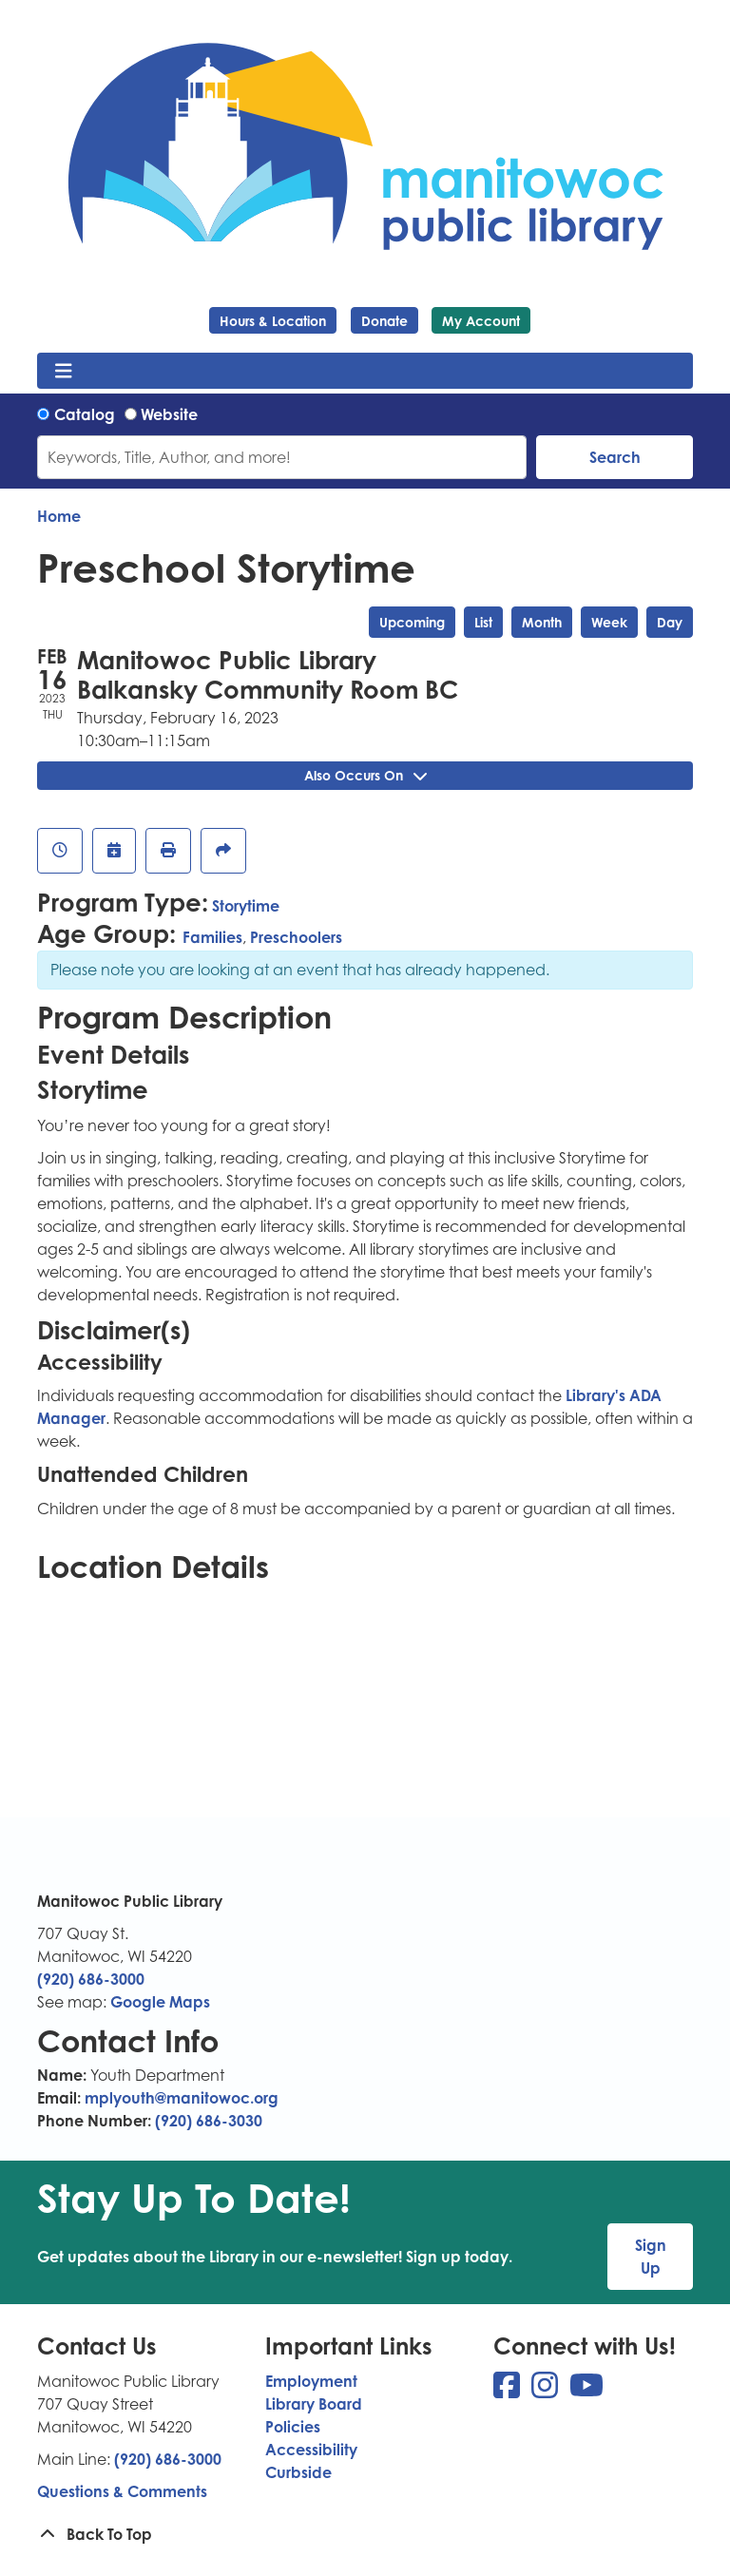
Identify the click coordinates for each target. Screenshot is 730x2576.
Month (542, 622)
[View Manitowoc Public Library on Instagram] (546, 2390)
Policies (292, 2426)
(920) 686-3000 (90, 1979)
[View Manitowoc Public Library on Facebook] (508, 2390)
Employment (311, 2381)
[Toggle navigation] (63, 370)
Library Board (313, 2403)
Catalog (84, 414)
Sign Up (650, 2257)
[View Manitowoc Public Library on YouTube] (586, 2390)
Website (169, 414)
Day (669, 622)
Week (609, 622)
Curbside (298, 2472)
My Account (481, 321)
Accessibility (311, 2449)
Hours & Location (273, 321)
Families (212, 937)
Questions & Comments (122, 2491)
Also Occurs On (365, 775)
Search (615, 457)
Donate (384, 321)
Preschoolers (296, 937)
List (483, 622)
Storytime (245, 905)
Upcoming (412, 622)
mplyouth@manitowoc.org (182, 2097)
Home (59, 516)
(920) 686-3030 (208, 2120)
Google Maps (160, 2001)
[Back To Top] (365, 2534)
